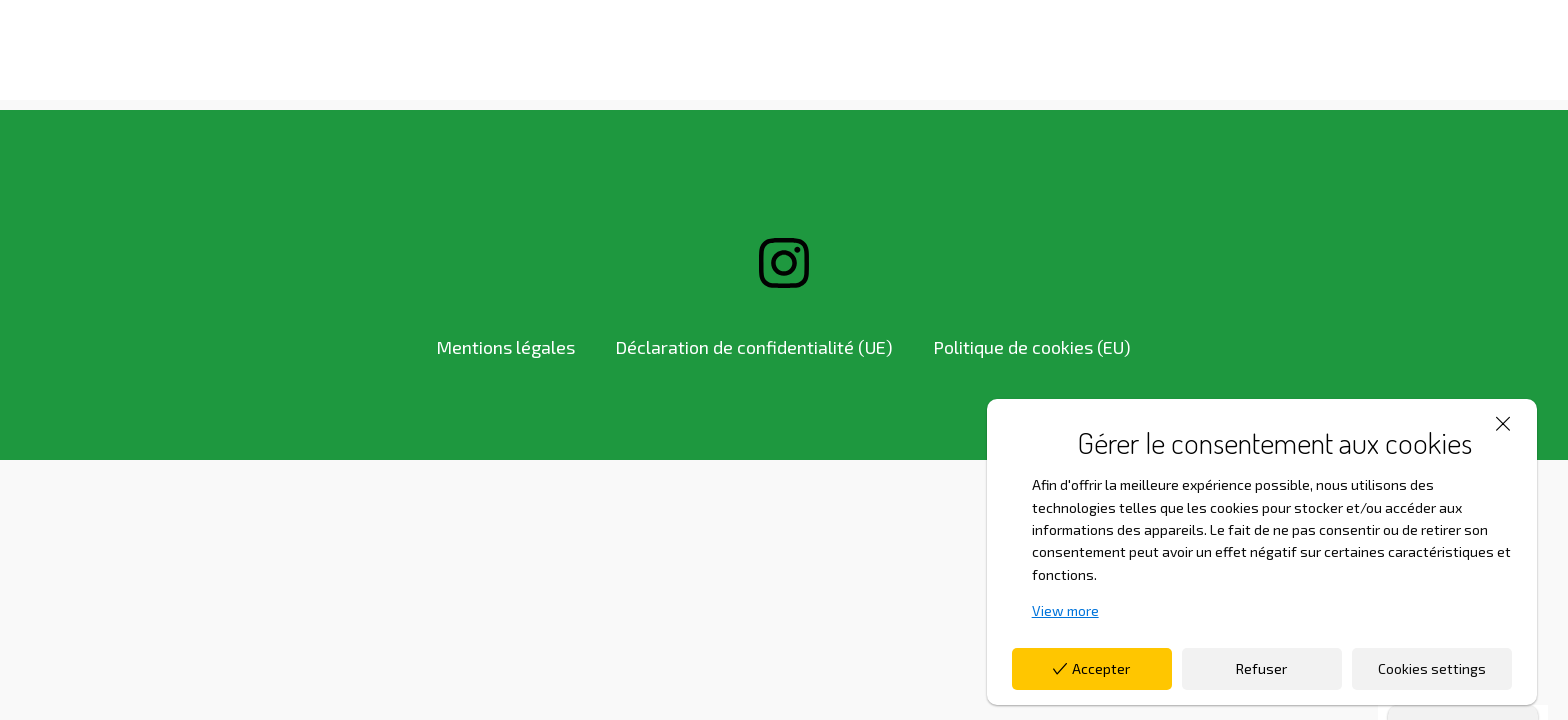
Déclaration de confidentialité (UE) (754, 347)
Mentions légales (505, 347)
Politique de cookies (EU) (1032, 347)
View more (1065, 610)
